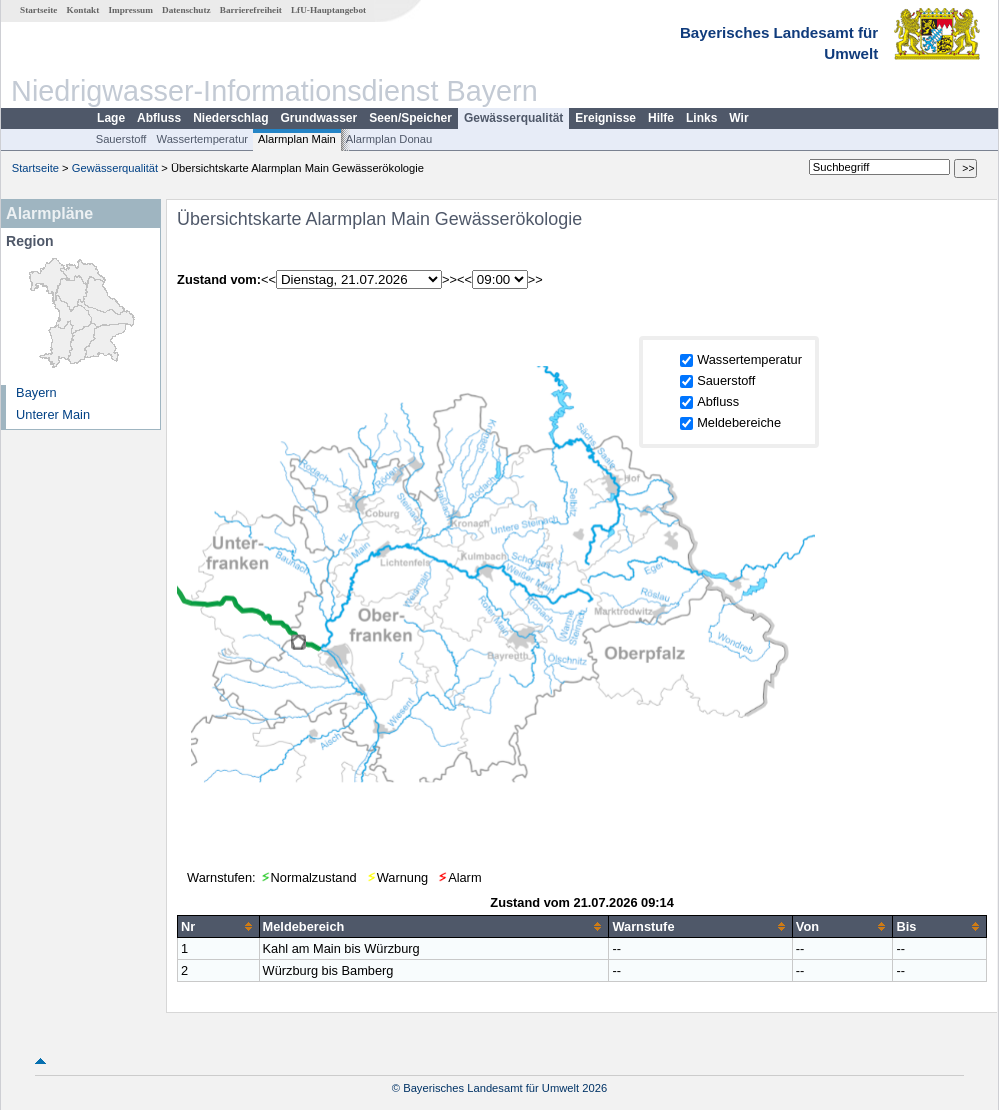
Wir (738, 118)
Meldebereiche (739, 422)
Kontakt (83, 10)
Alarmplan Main (297, 139)
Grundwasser (319, 118)
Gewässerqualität (513, 118)
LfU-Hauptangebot (328, 10)
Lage (111, 118)
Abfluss (159, 118)
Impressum (131, 10)
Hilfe (661, 118)
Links (701, 118)
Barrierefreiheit (251, 10)
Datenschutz (186, 10)
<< (268, 279)
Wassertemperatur (202, 139)
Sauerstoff (121, 139)
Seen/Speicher (410, 118)
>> (449, 279)
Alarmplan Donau (389, 139)
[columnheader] (218, 926)
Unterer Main (53, 414)
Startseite (38, 10)
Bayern (36, 392)
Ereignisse (605, 118)
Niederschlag (230, 118)
